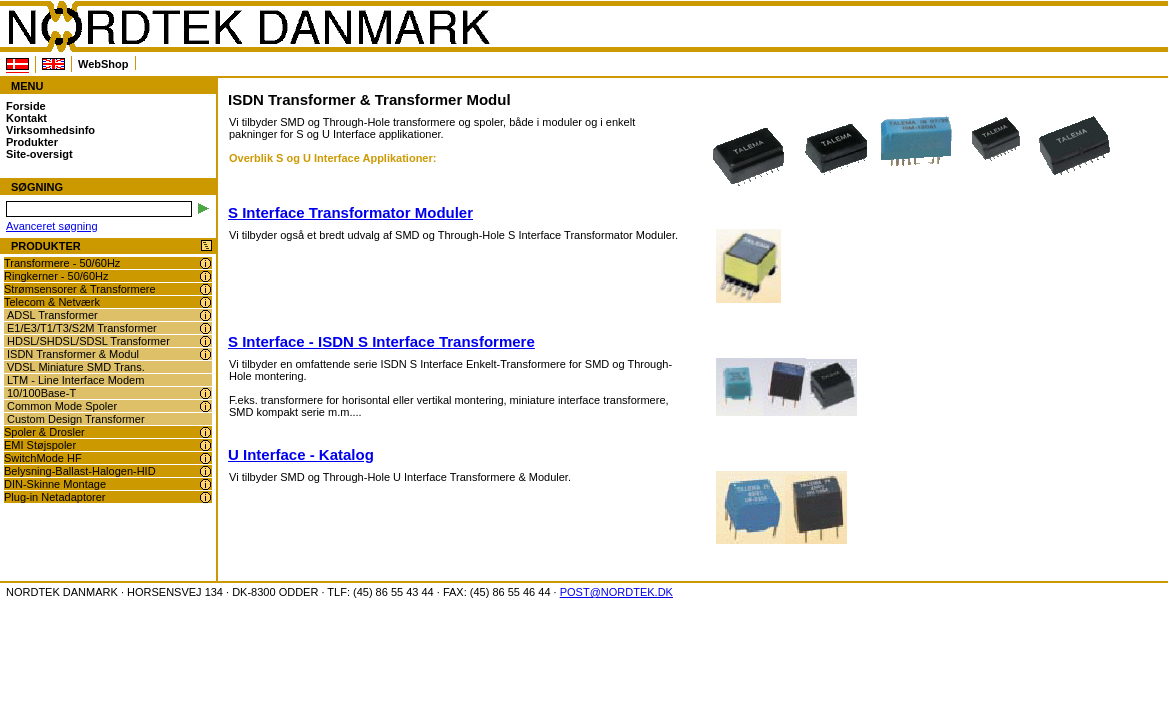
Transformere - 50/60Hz (62, 263)
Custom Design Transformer (76, 419)
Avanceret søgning (52, 226)
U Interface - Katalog (301, 454)
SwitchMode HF (43, 458)
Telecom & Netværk (52, 302)
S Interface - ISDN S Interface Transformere (381, 341)
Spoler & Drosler (44, 432)
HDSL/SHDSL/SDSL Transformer (88, 341)
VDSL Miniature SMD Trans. (76, 367)
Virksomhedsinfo (50, 130)
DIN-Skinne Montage (55, 484)
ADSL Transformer (52, 315)
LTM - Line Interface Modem (75, 380)
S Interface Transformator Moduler (350, 212)
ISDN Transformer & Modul (73, 354)
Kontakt (26, 118)
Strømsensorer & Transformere (80, 289)
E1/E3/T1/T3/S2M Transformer (82, 328)
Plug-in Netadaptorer (55, 497)
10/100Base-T (41, 393)
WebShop (103, 64)
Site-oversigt (39, 154)
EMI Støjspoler (40, 445)
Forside (26, 106)
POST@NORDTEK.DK (616, 592)
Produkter (32, 142)
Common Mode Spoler (62, 406)
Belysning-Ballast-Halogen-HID (80, 471)
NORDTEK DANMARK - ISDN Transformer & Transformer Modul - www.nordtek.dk (248, 27)
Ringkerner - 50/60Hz (56, 276)
